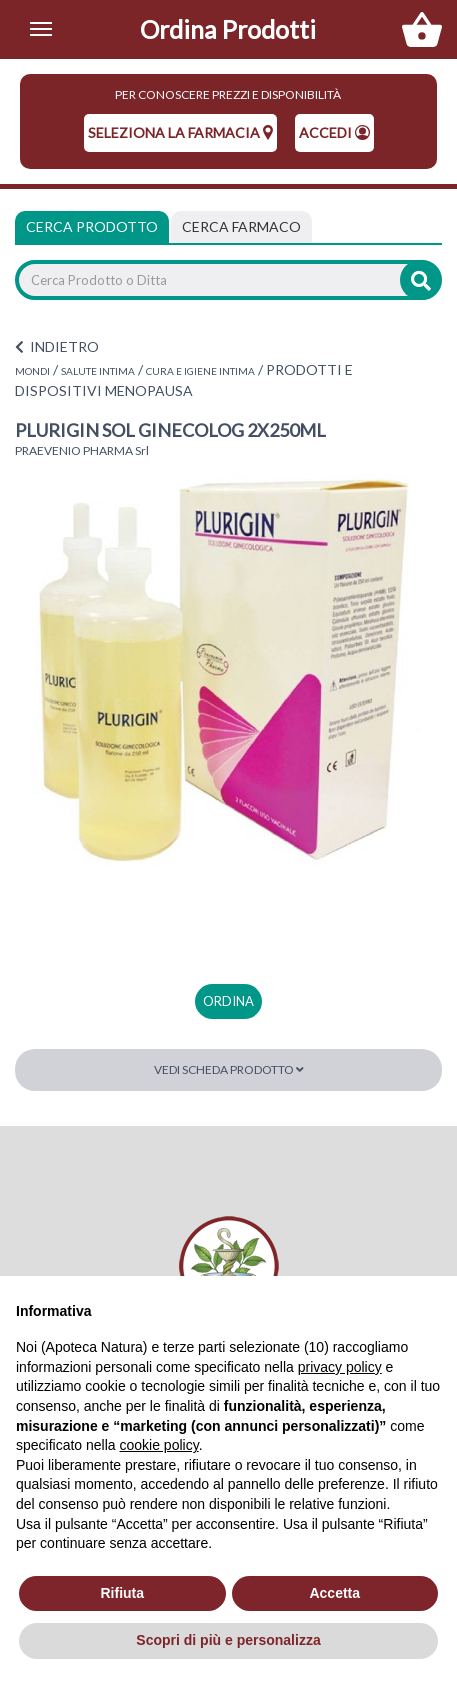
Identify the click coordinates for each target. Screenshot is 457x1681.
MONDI (32, 371)
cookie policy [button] (159, 1445)
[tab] (241, 227)
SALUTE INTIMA (98, 371)
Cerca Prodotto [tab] (92, 226)
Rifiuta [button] (122, 1593)
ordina (228, 1001)
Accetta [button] (334, 1593)
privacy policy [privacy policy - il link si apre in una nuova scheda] (340, 1367)
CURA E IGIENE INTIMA (200, 371)
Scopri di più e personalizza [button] (228, 1640)
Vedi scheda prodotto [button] (229, 1069)
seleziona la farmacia (180, 132)
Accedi (334, 132)
